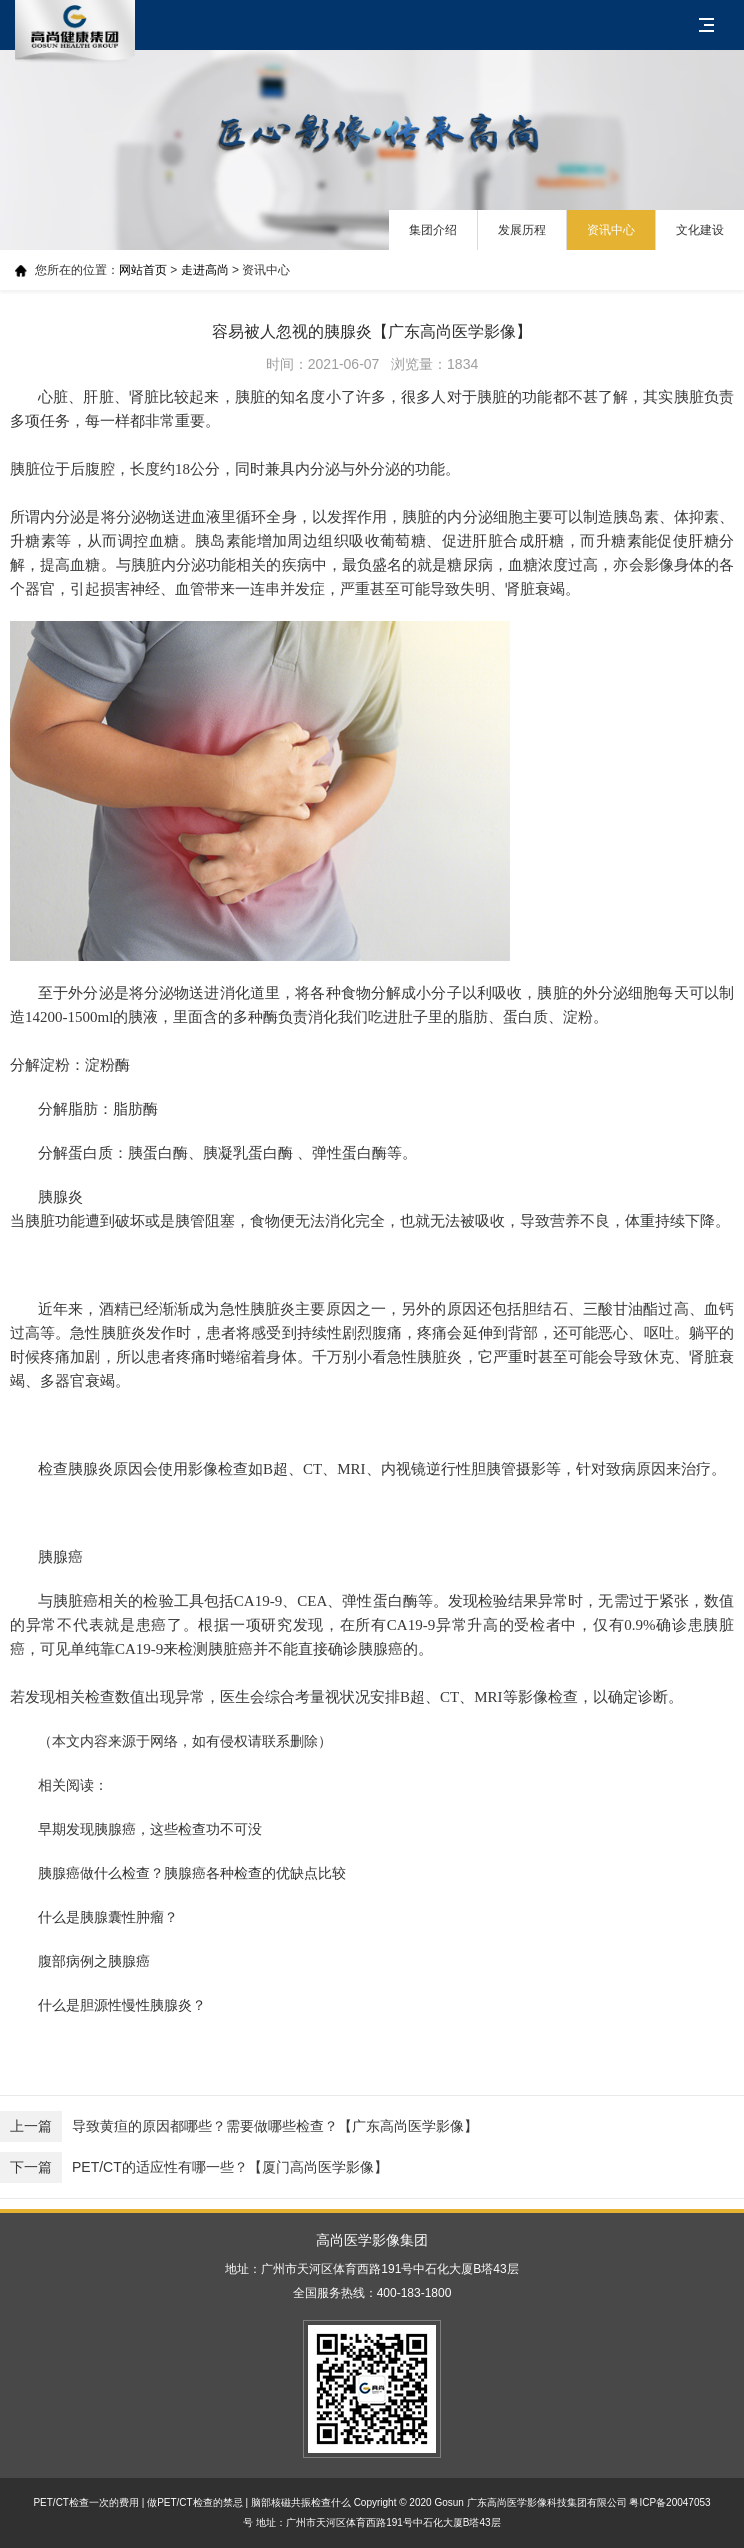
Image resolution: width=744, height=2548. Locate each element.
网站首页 (143, 270)
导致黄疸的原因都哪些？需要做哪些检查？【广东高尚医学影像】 (239, 2126)
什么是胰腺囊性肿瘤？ (108, 1917)
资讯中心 (611, 230)
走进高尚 (205, 270)
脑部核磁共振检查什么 (301, 2502)
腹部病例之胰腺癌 (94, 1961)
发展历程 (522, 230)
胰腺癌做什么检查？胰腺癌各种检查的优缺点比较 (192, 1873)
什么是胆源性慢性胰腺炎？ (122, 2005)
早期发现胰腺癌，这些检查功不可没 (150, 1829)
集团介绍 (433, 230)
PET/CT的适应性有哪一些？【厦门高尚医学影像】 (194, 2167)
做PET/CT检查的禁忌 (195, 2502)
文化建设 (700, 230)
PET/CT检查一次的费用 (86, 2502)
